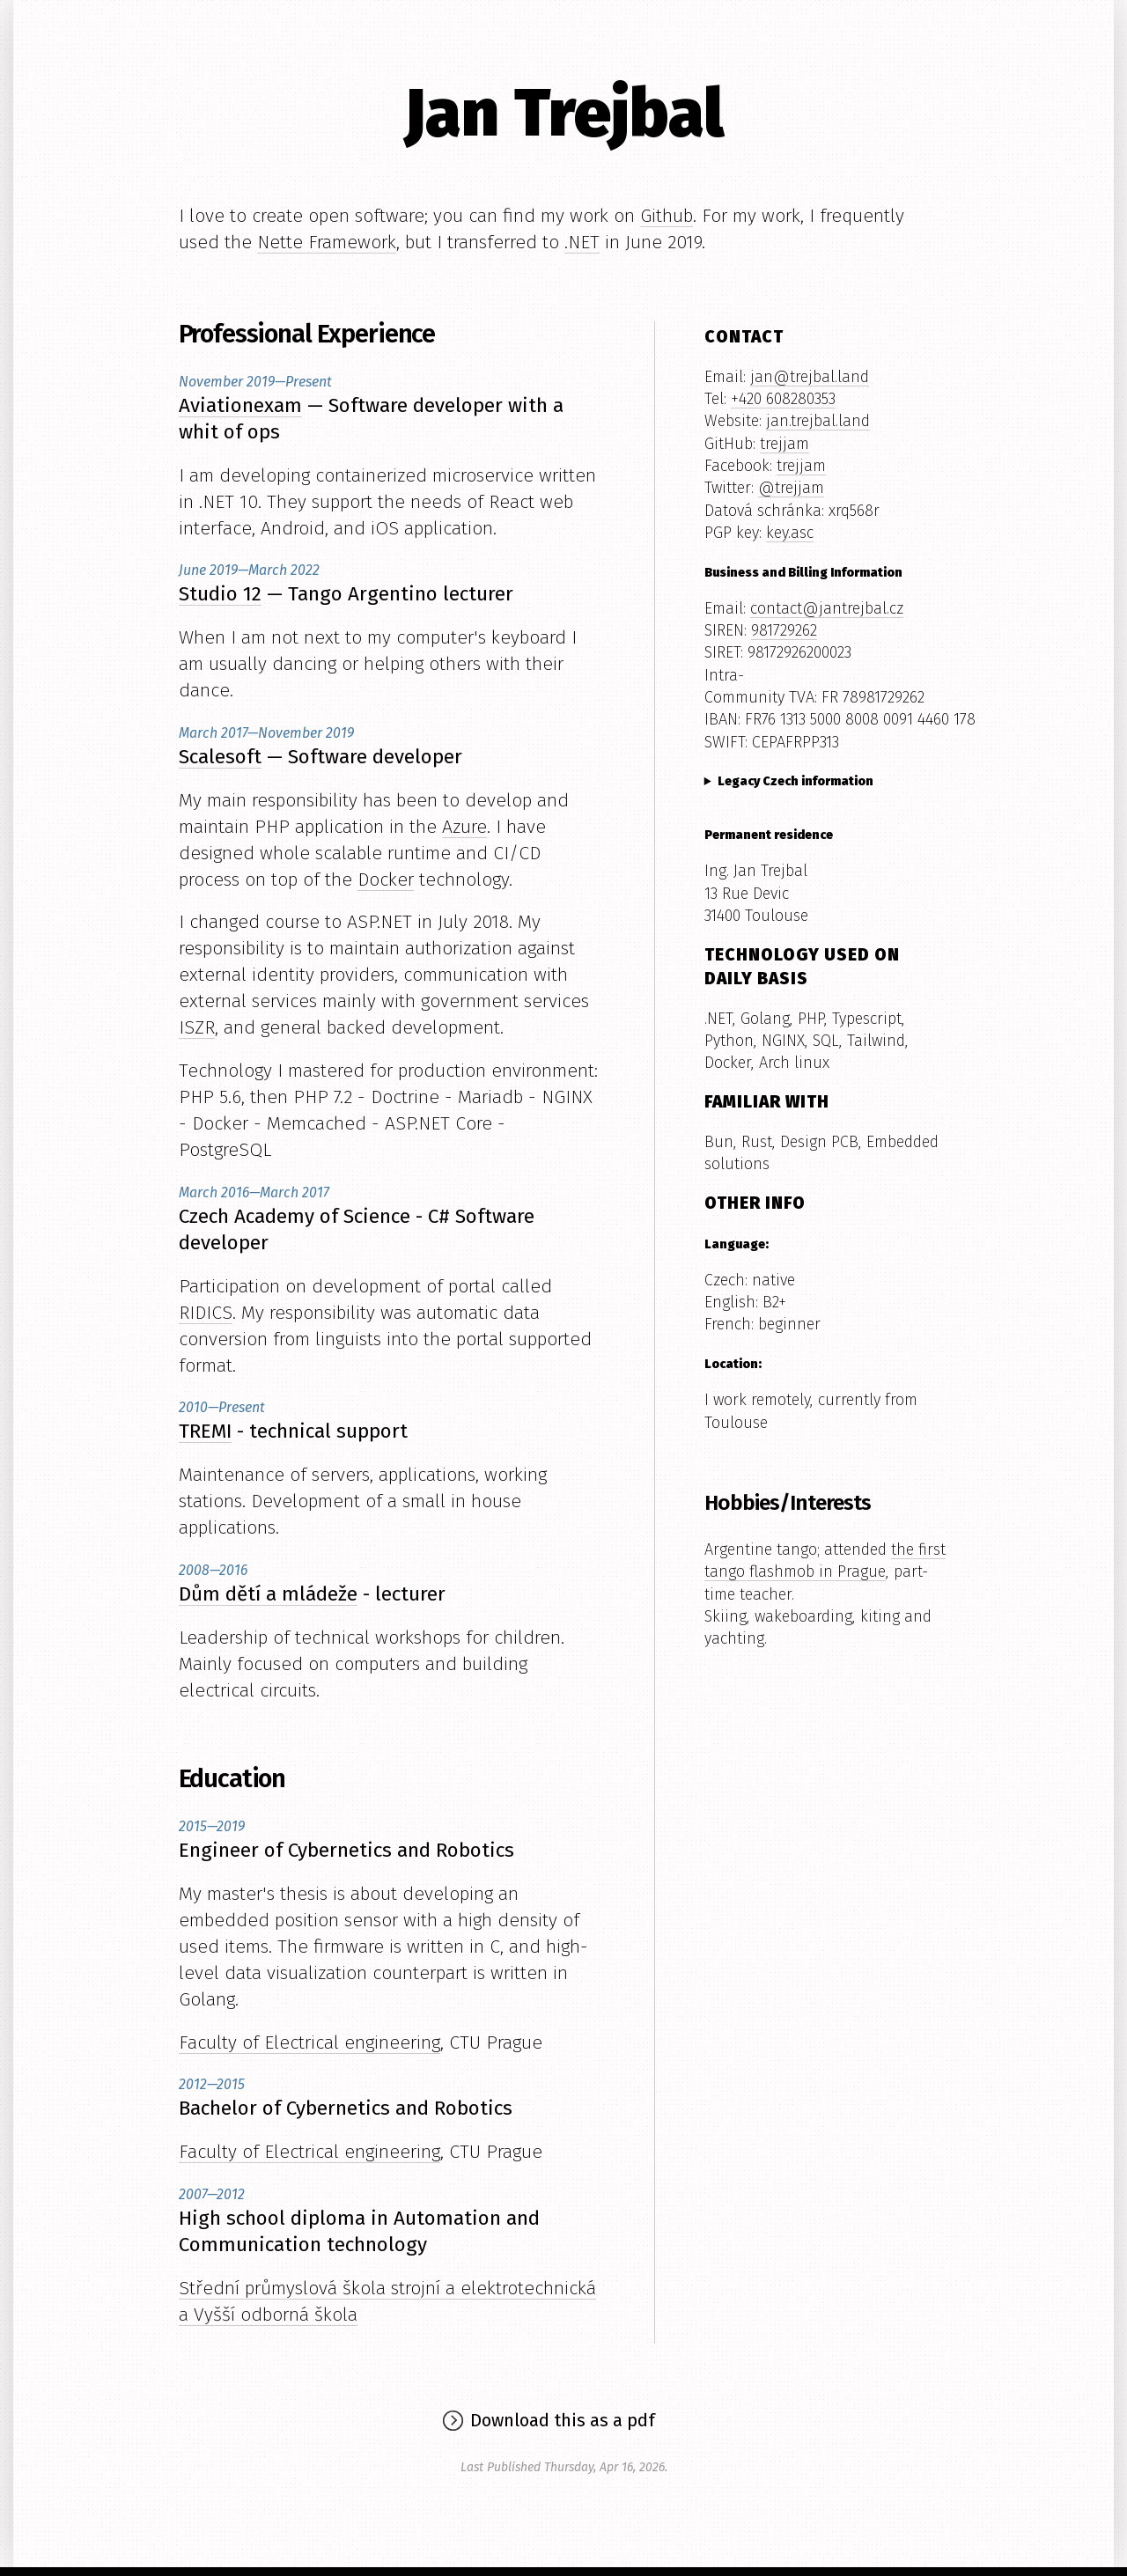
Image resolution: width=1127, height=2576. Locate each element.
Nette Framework (326, 242)
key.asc (790, 532)
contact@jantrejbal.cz (826, 608)
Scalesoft (220, 757)
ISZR (197, 1027)
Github (666, 215)
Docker (385, 879)
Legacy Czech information (795, 781)
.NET (582, 242)
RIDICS (205, 1312)
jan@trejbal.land (809, 376)
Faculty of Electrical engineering (309, 2042)
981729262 (784, 630)
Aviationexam (240, 405)
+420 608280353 (783, 398)
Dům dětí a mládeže (268, 1594)
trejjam (784, 443)
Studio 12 (220, 594)
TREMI (205, 1431)
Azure (464, 826)
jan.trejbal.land (818, 421)
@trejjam (791, 487)
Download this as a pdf (563, 2420)
